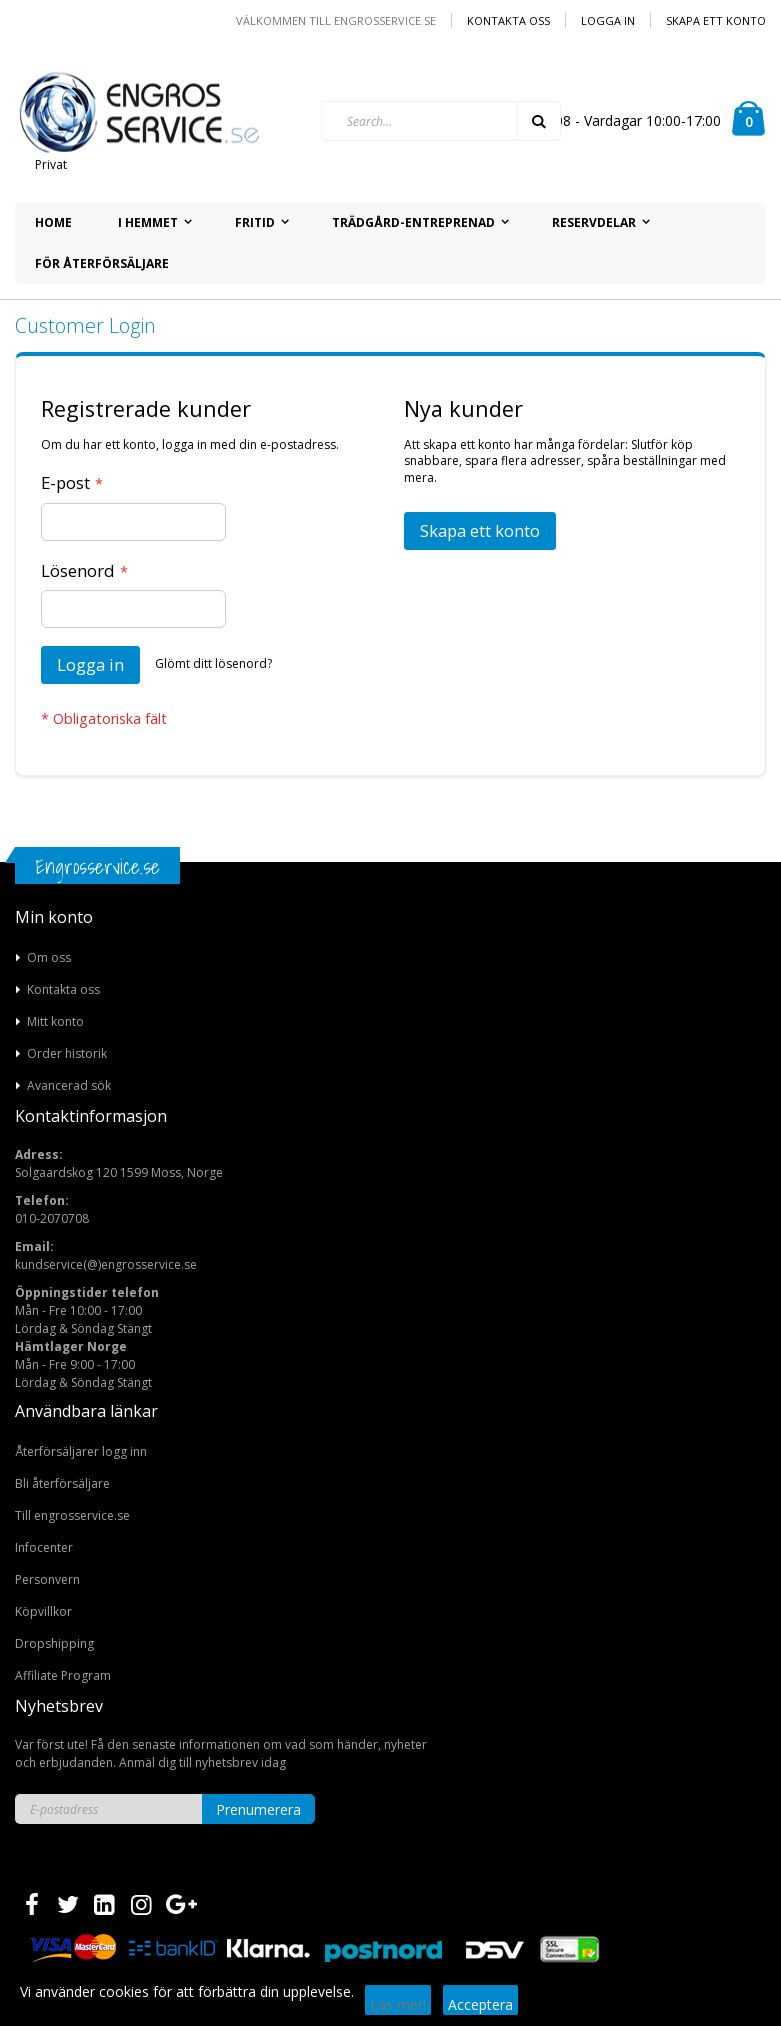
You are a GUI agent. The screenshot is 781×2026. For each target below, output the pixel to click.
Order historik (67, 1053)
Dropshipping (54, 1643)
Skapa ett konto (716, 20)
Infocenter (44, 1547)
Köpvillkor (43, 1611)
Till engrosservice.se (72, 1515)
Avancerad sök (69, 1085)
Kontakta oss (508, 20)
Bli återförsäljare (62, 1483)
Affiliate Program (63, 1675)
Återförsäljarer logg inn (81, 1451)
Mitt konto (55, 1021)
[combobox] (441, 121)
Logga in (608, 20)
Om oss (49, 957)
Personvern (47, 1579)
